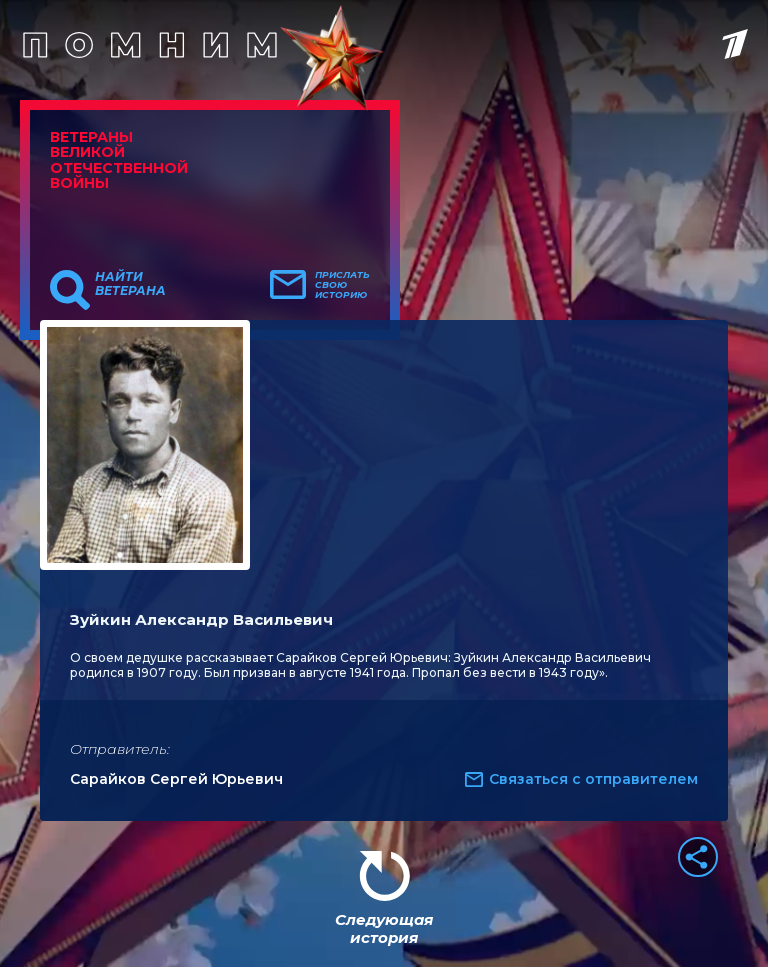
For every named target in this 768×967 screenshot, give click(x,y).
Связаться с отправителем (593, 779)
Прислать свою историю (342, 285)
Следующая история (384, 928)
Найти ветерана (130, 284)
